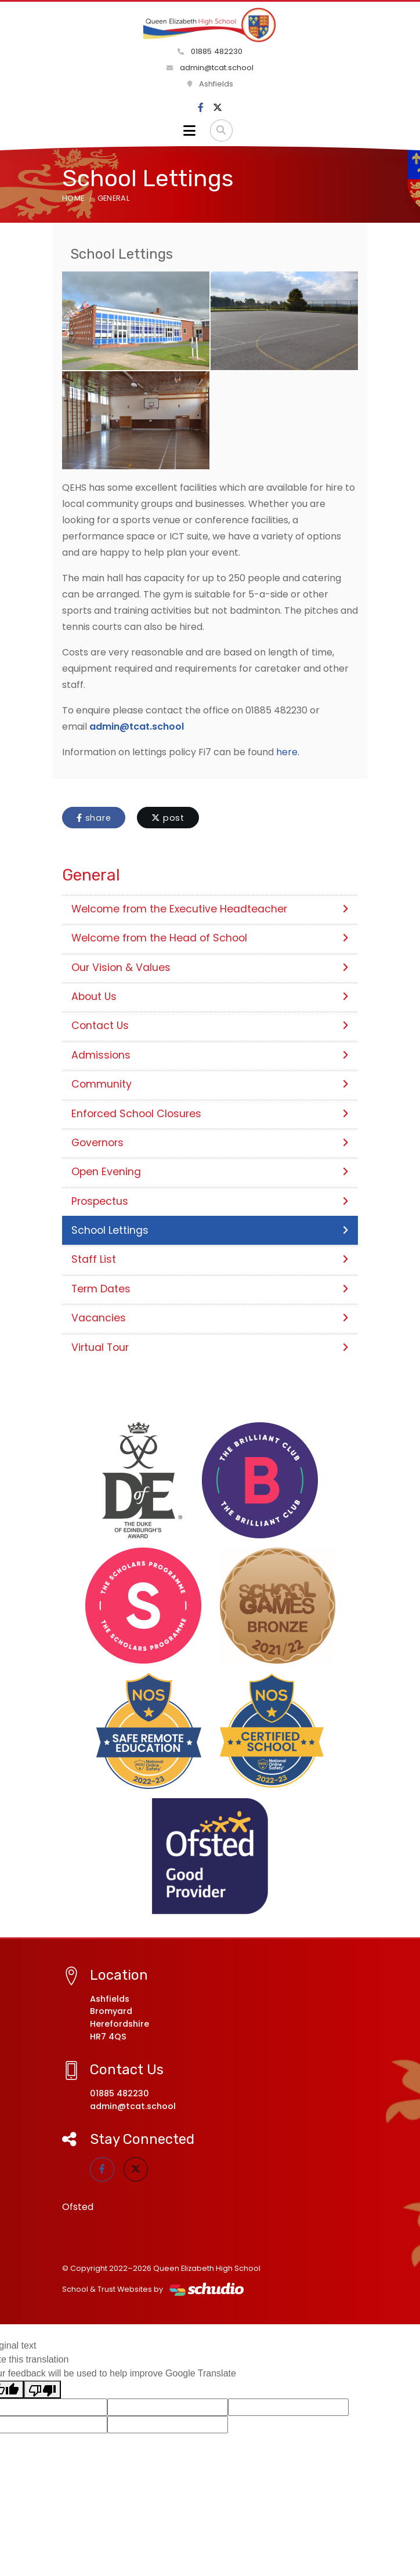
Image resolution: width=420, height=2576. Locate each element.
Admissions (210, 1055)
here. (287, 752)
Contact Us (210, 1025)
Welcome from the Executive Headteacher (210, 909)
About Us (210, 996)
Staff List (210, 1259)
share (94, 818)
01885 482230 (210, 51)
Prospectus (210, 1201)
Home (73, 198)
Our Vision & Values (210, 967)
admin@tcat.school (210, 67)
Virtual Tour (210, 1347)
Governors (210, 1143)
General (113, 198)
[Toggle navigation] (189, 130)
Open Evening (210, 1172)
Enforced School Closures (210, 1114)
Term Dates (210, 1289)
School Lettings (210, 1230)
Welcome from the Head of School (210, 938)
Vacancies (210, 1318)
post (167, 818)
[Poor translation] (42, 2390)
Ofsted (77, 2206)
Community (210, 1084)
